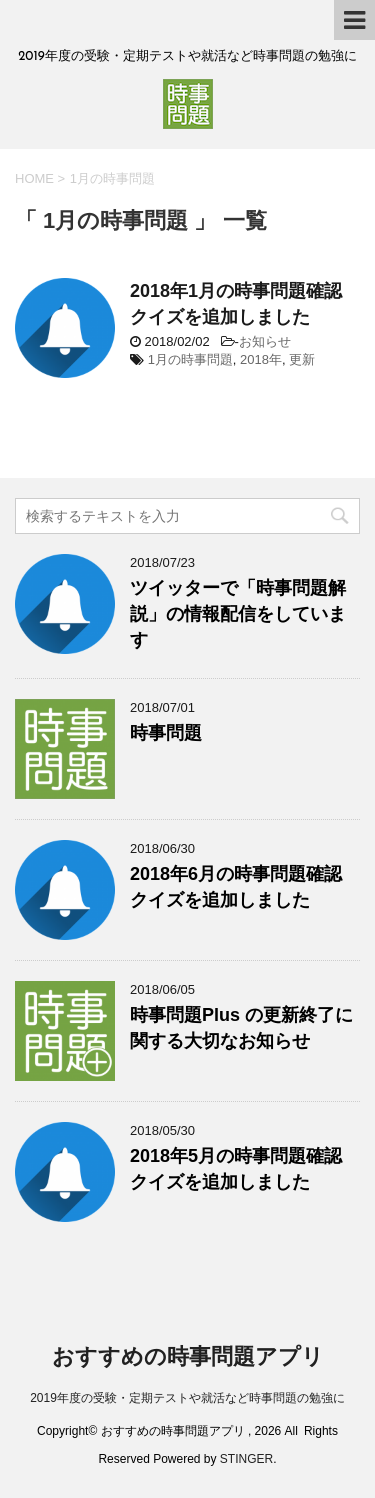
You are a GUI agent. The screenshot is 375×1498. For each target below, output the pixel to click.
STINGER (246, 1459)
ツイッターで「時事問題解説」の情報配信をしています (238, 614)
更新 (302, 359)
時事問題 (166, 733)
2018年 (261, 359)
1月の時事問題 (190, 359)
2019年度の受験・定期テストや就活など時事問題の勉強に (187, 1398)
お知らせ (265, 341)
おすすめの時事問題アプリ (188, 1356)
